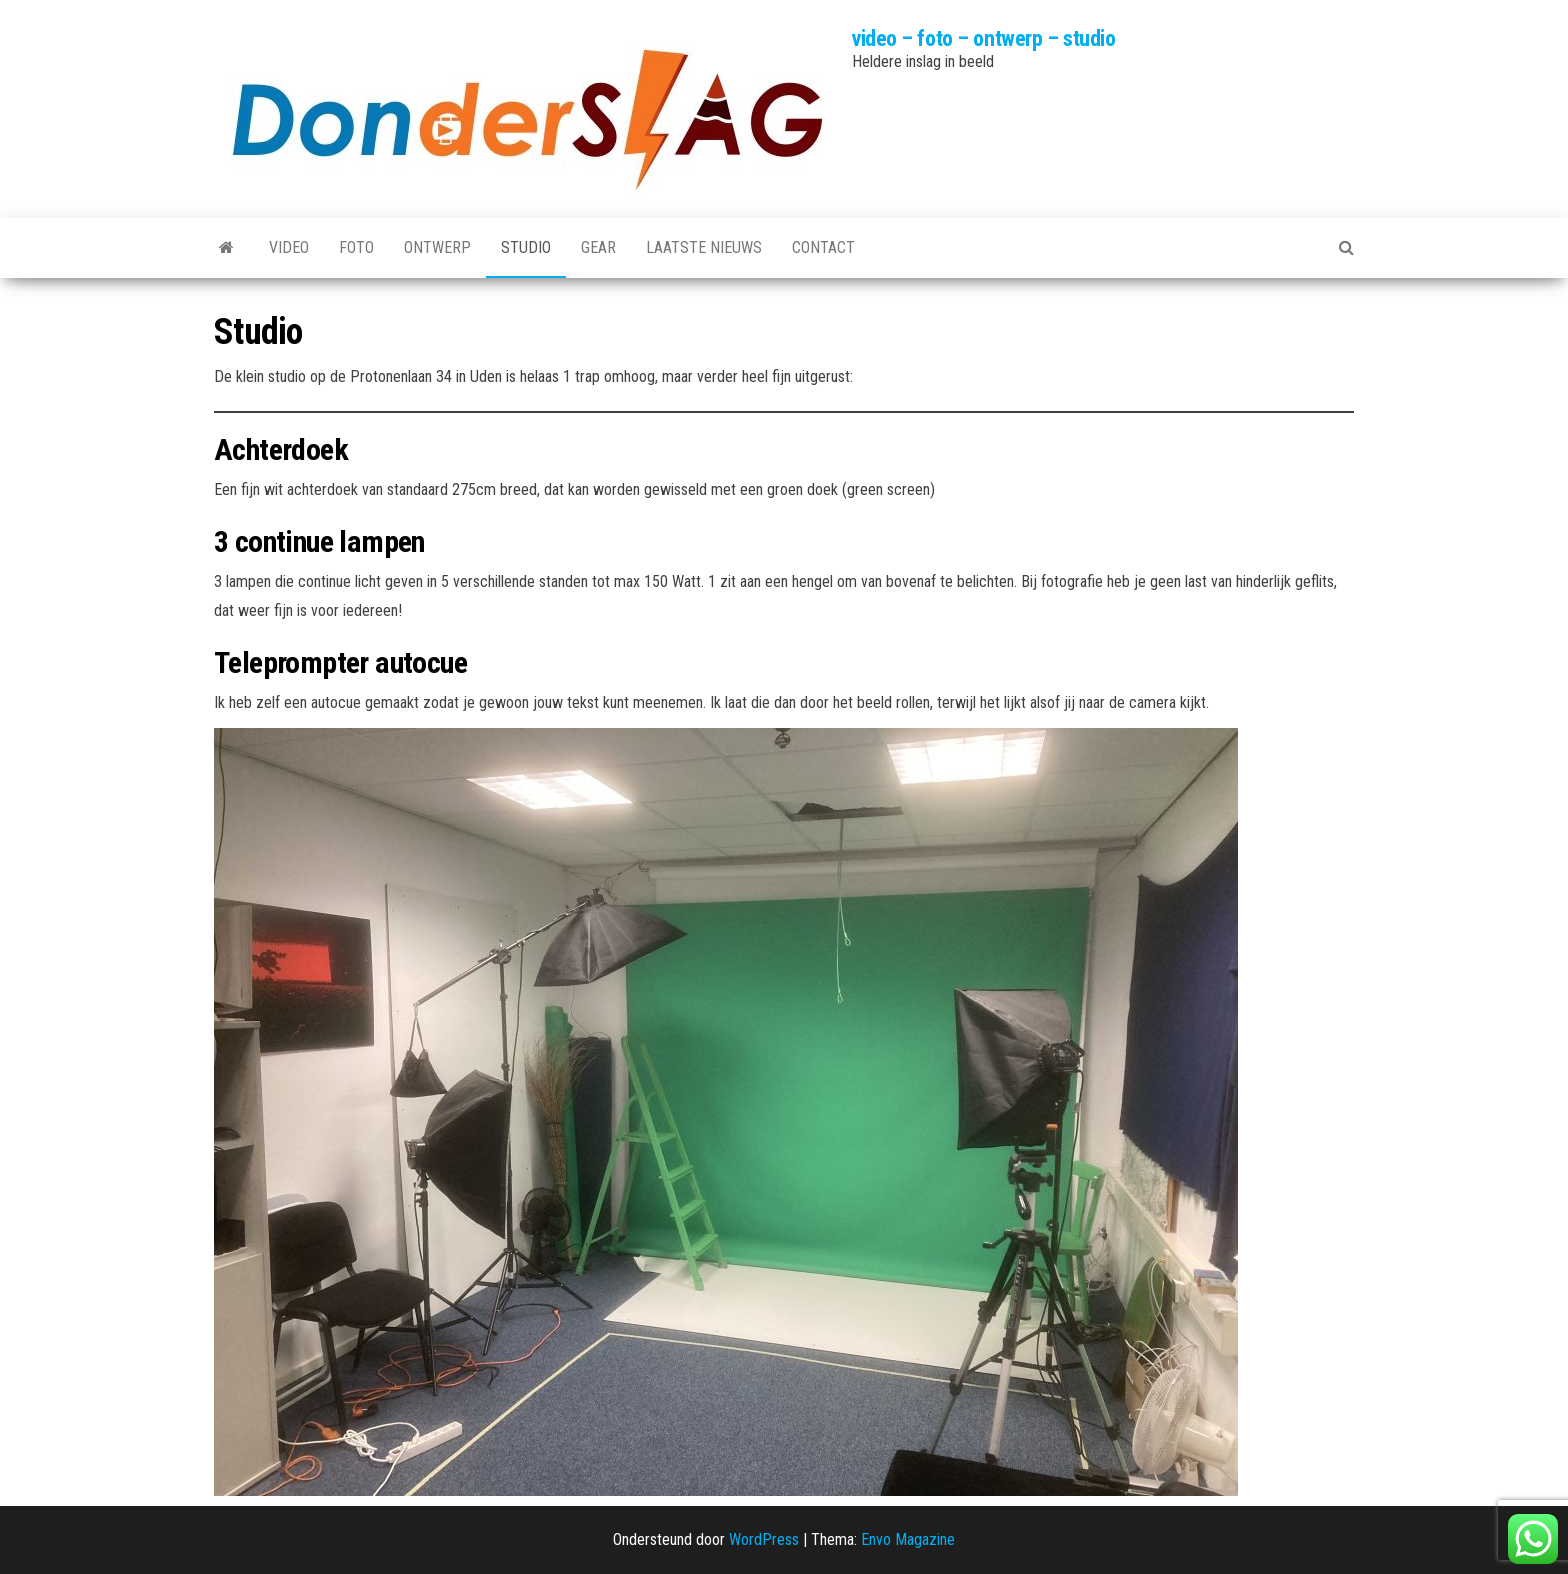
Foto (356, 247)
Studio (526, 247)
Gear (598, 247)
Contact (823, 247)
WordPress (764, 1539)
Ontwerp (437, 247)
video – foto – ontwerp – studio (983, 38)
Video (289, 247)
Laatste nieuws (704, 247)
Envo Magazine (908, 1539)
